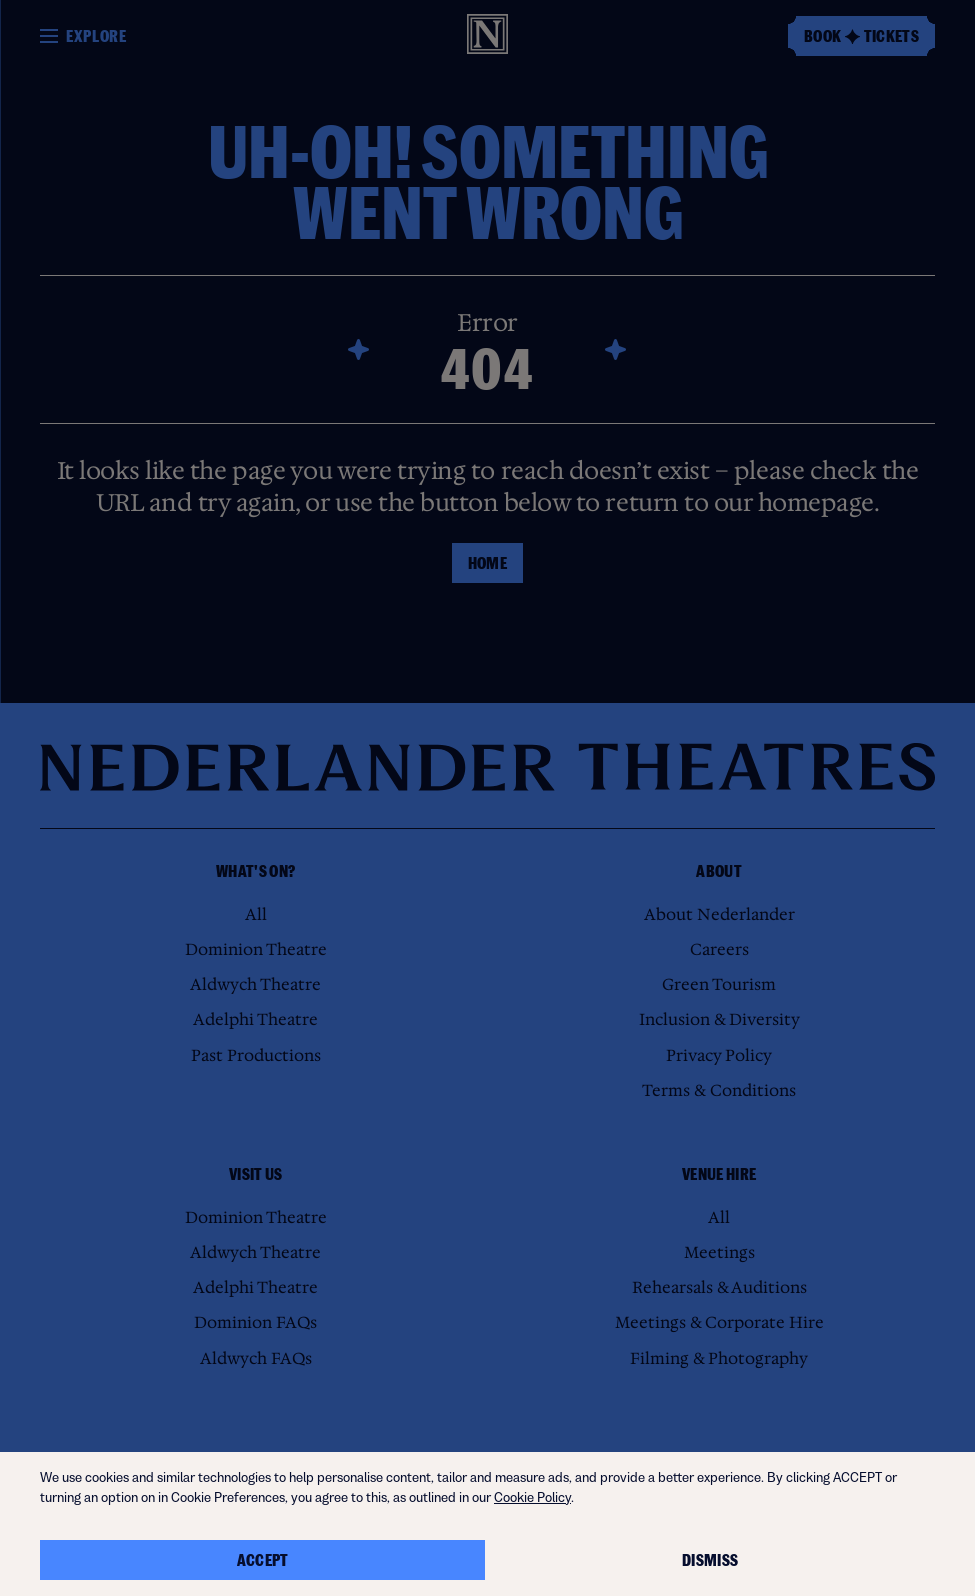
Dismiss (710, 1560)
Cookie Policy (532, 1497)
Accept (263, 1560)
